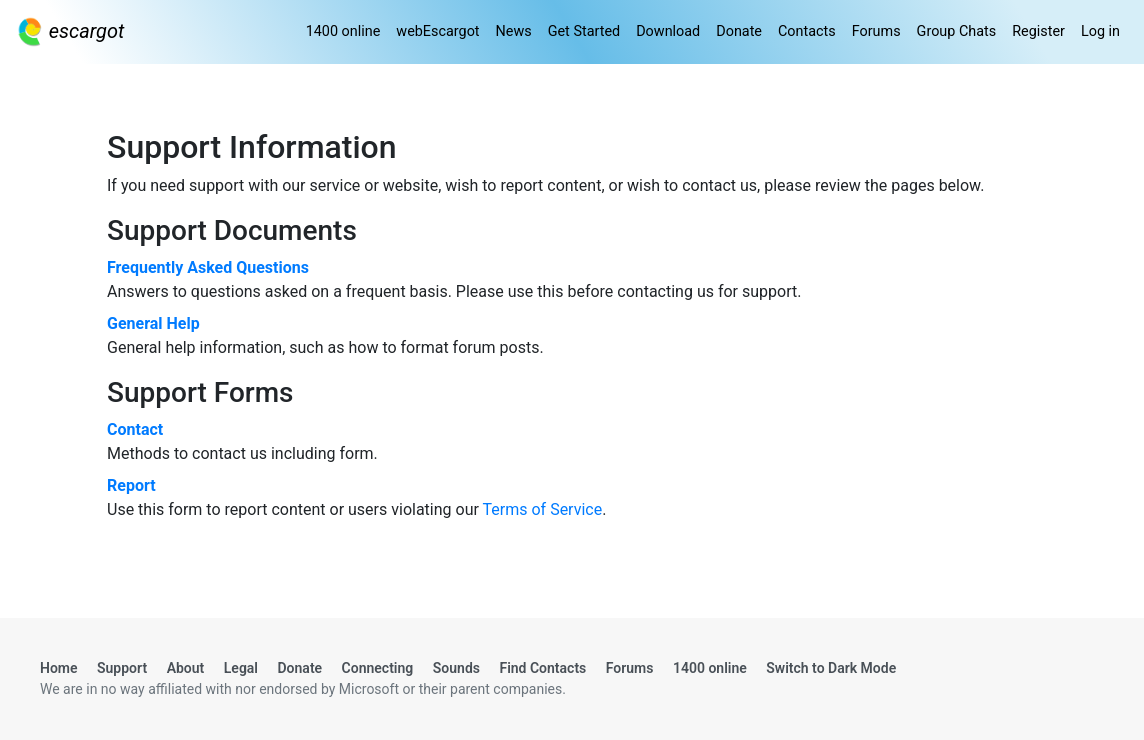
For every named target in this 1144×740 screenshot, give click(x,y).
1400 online (343, 31)
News (514, 31)
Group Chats (957, 31)
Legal (241, 668)
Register (1038, 31)
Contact (135, 429)
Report (131, 485)
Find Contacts (542, 668)
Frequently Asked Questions (208, 267)
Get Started (584, 31)
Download (668, 31)
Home (59, 668)
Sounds (456, 668)
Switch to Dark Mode (831, 668)
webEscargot (437, 31)
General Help (153, 323)
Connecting (378, 668)
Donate (739, 31)
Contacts (807, 31)
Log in (1100, 31)
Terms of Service (543, 509)
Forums (876, 31)
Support (122, 668)
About (186, 668)
